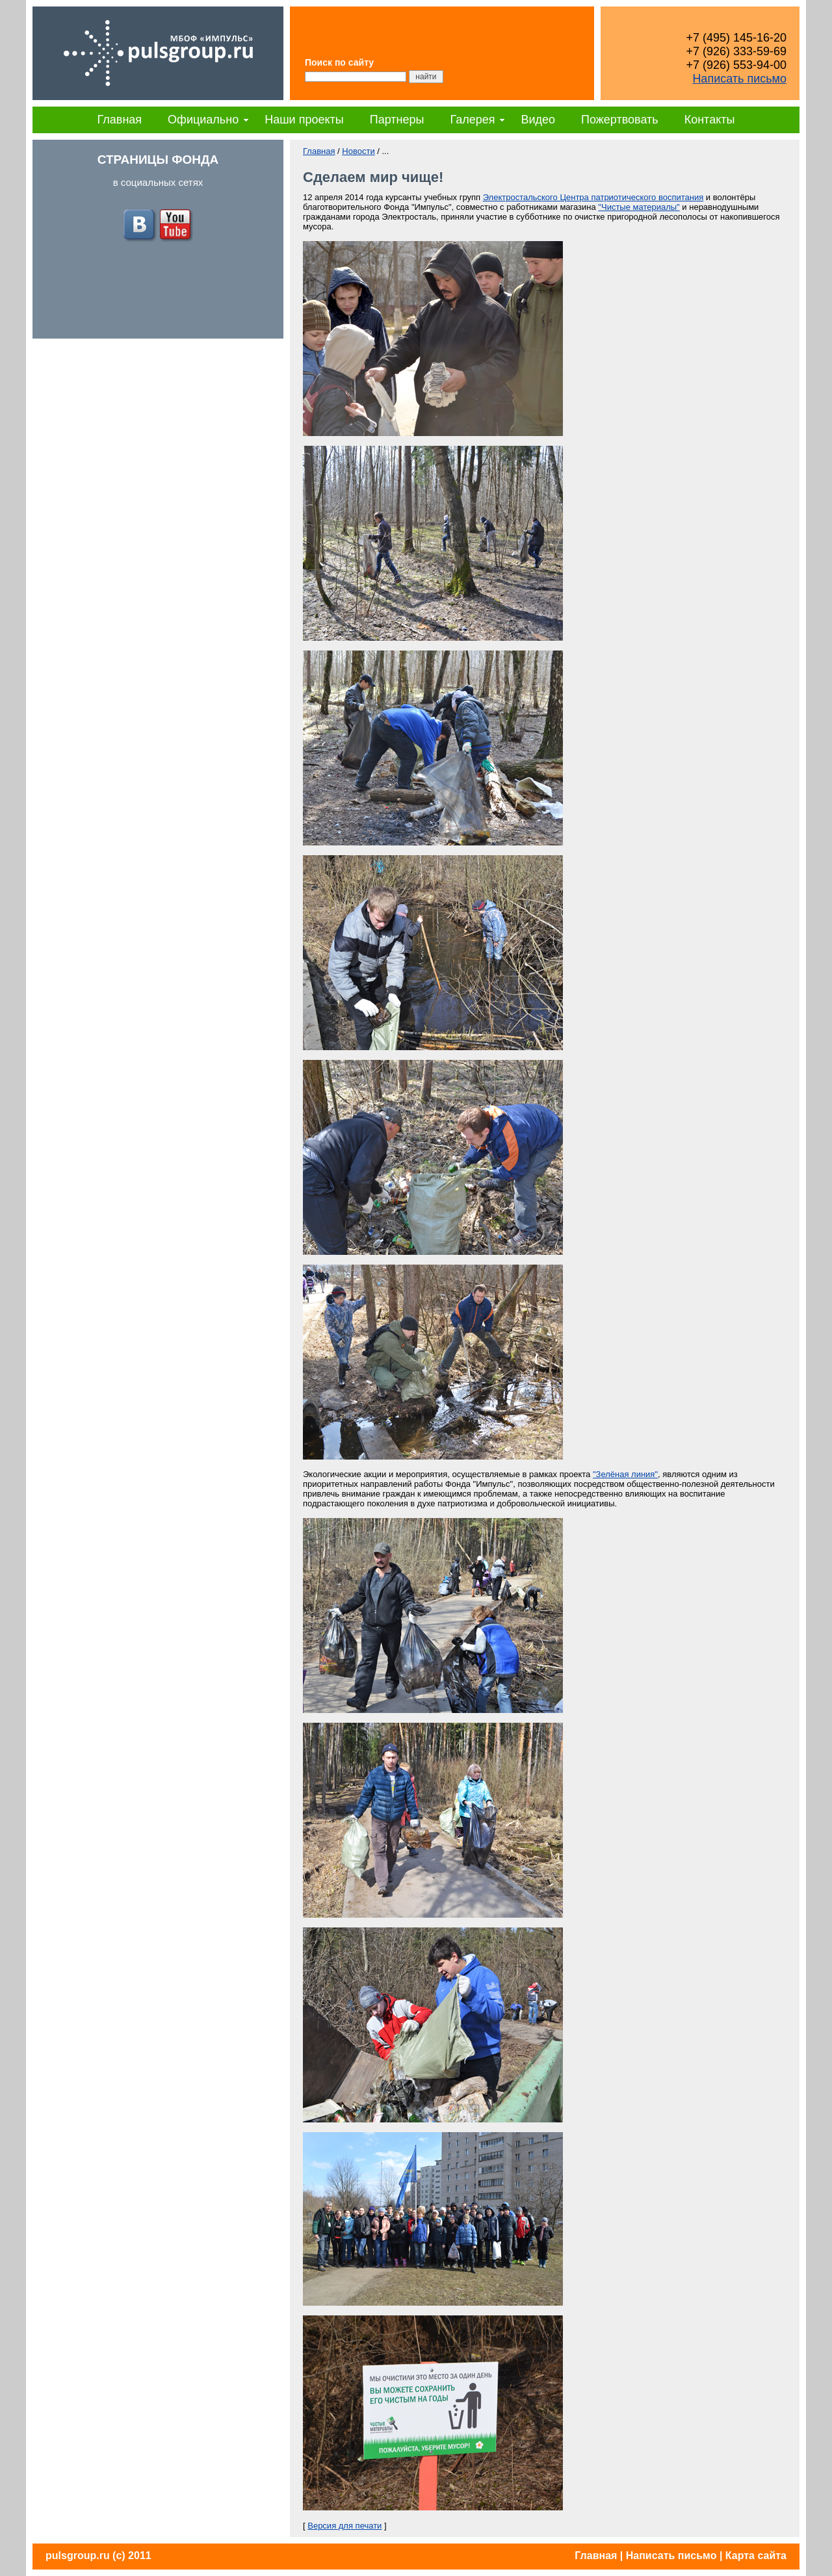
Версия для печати (344, 2526)
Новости (358, 151)
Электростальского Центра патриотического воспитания (593, 197)
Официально (203, 119)
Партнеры (397, 119)
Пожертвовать (619, 119)
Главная (120, 119)
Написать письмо (739, 78)
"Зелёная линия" (625, 1474)
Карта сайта (755, 2555)
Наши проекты (304, 119)
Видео (538, 119)
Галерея (472, 119)
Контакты (709, 119)
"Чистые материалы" (638, 207)
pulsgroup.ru (78, 2555)
